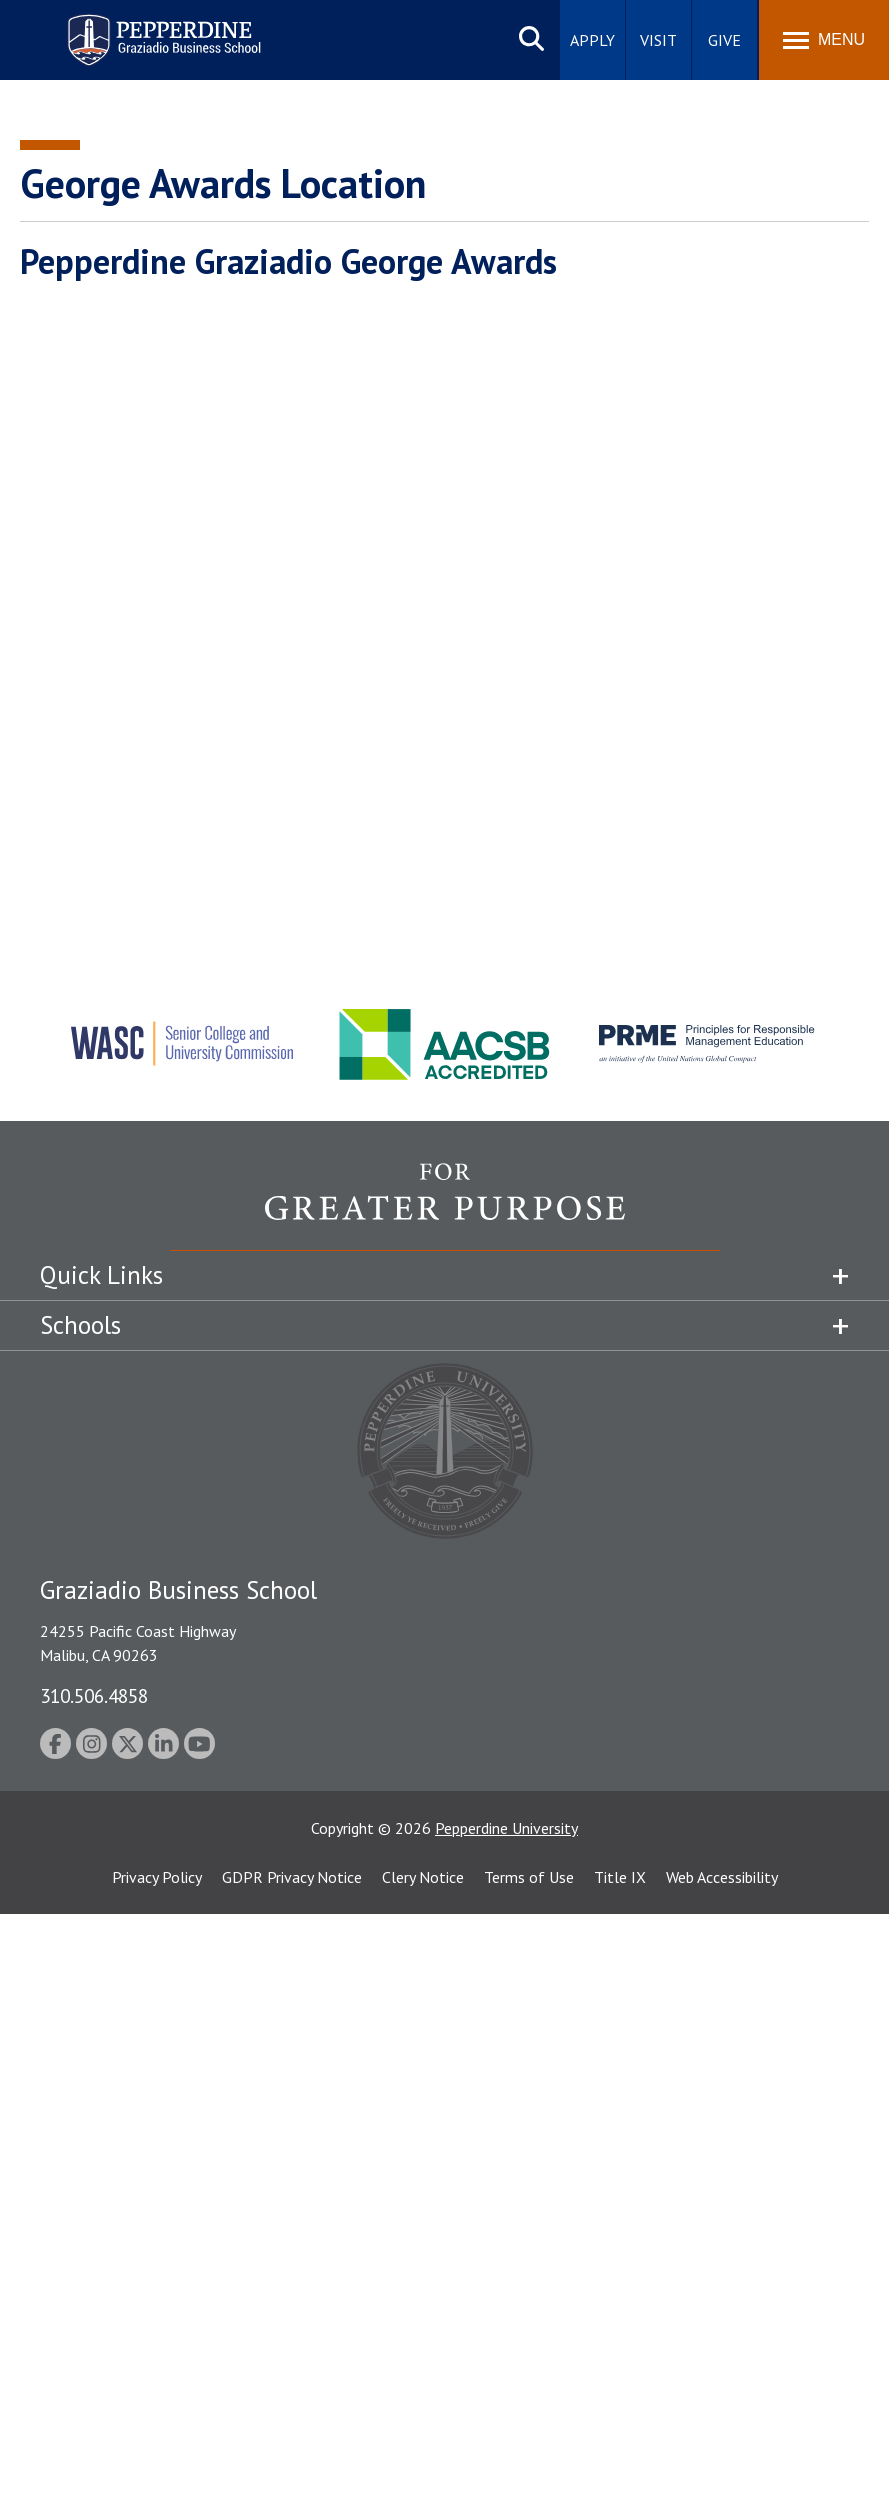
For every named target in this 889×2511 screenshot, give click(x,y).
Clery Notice (423, 1877)
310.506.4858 (94, 1695)
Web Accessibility (722, 1877)
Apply (592, 40)
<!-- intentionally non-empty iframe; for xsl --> (444, 610)
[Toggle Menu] (824, 40)
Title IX (620, 1877)
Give (724, 40)
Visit (658, 40)
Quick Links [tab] (101, 1275)
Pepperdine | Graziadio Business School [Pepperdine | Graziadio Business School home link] (138, 27)
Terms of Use (529, 1877)
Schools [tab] (80, 1325)
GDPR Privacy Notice (292, 1877)
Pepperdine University (506, 1828)
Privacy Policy (157, 1877)
